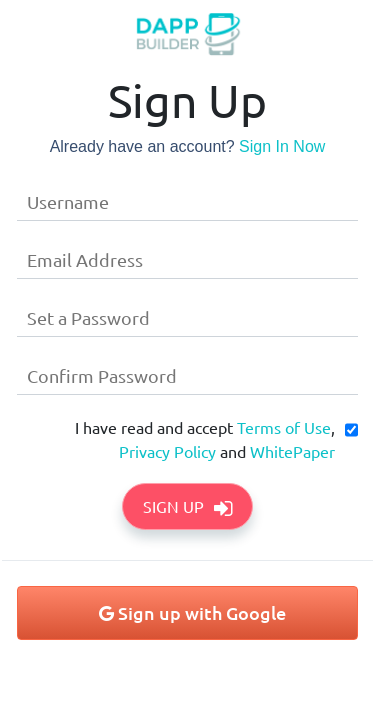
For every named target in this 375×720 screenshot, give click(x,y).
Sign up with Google (192, 612)
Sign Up (187, 506)
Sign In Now (282, 146)
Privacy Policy (167, 451)
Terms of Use (284, 427)
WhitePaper (292, 451)
